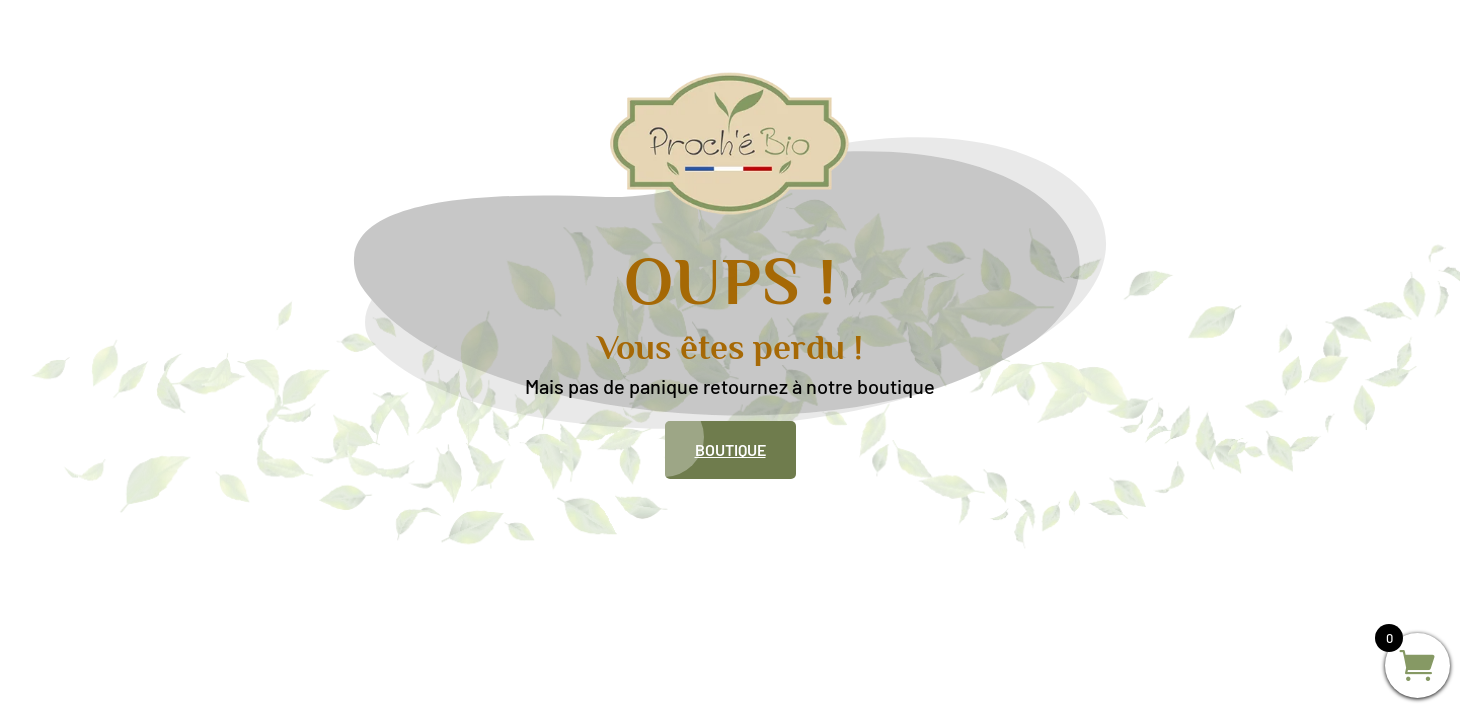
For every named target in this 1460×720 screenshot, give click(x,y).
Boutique (730, 449)
